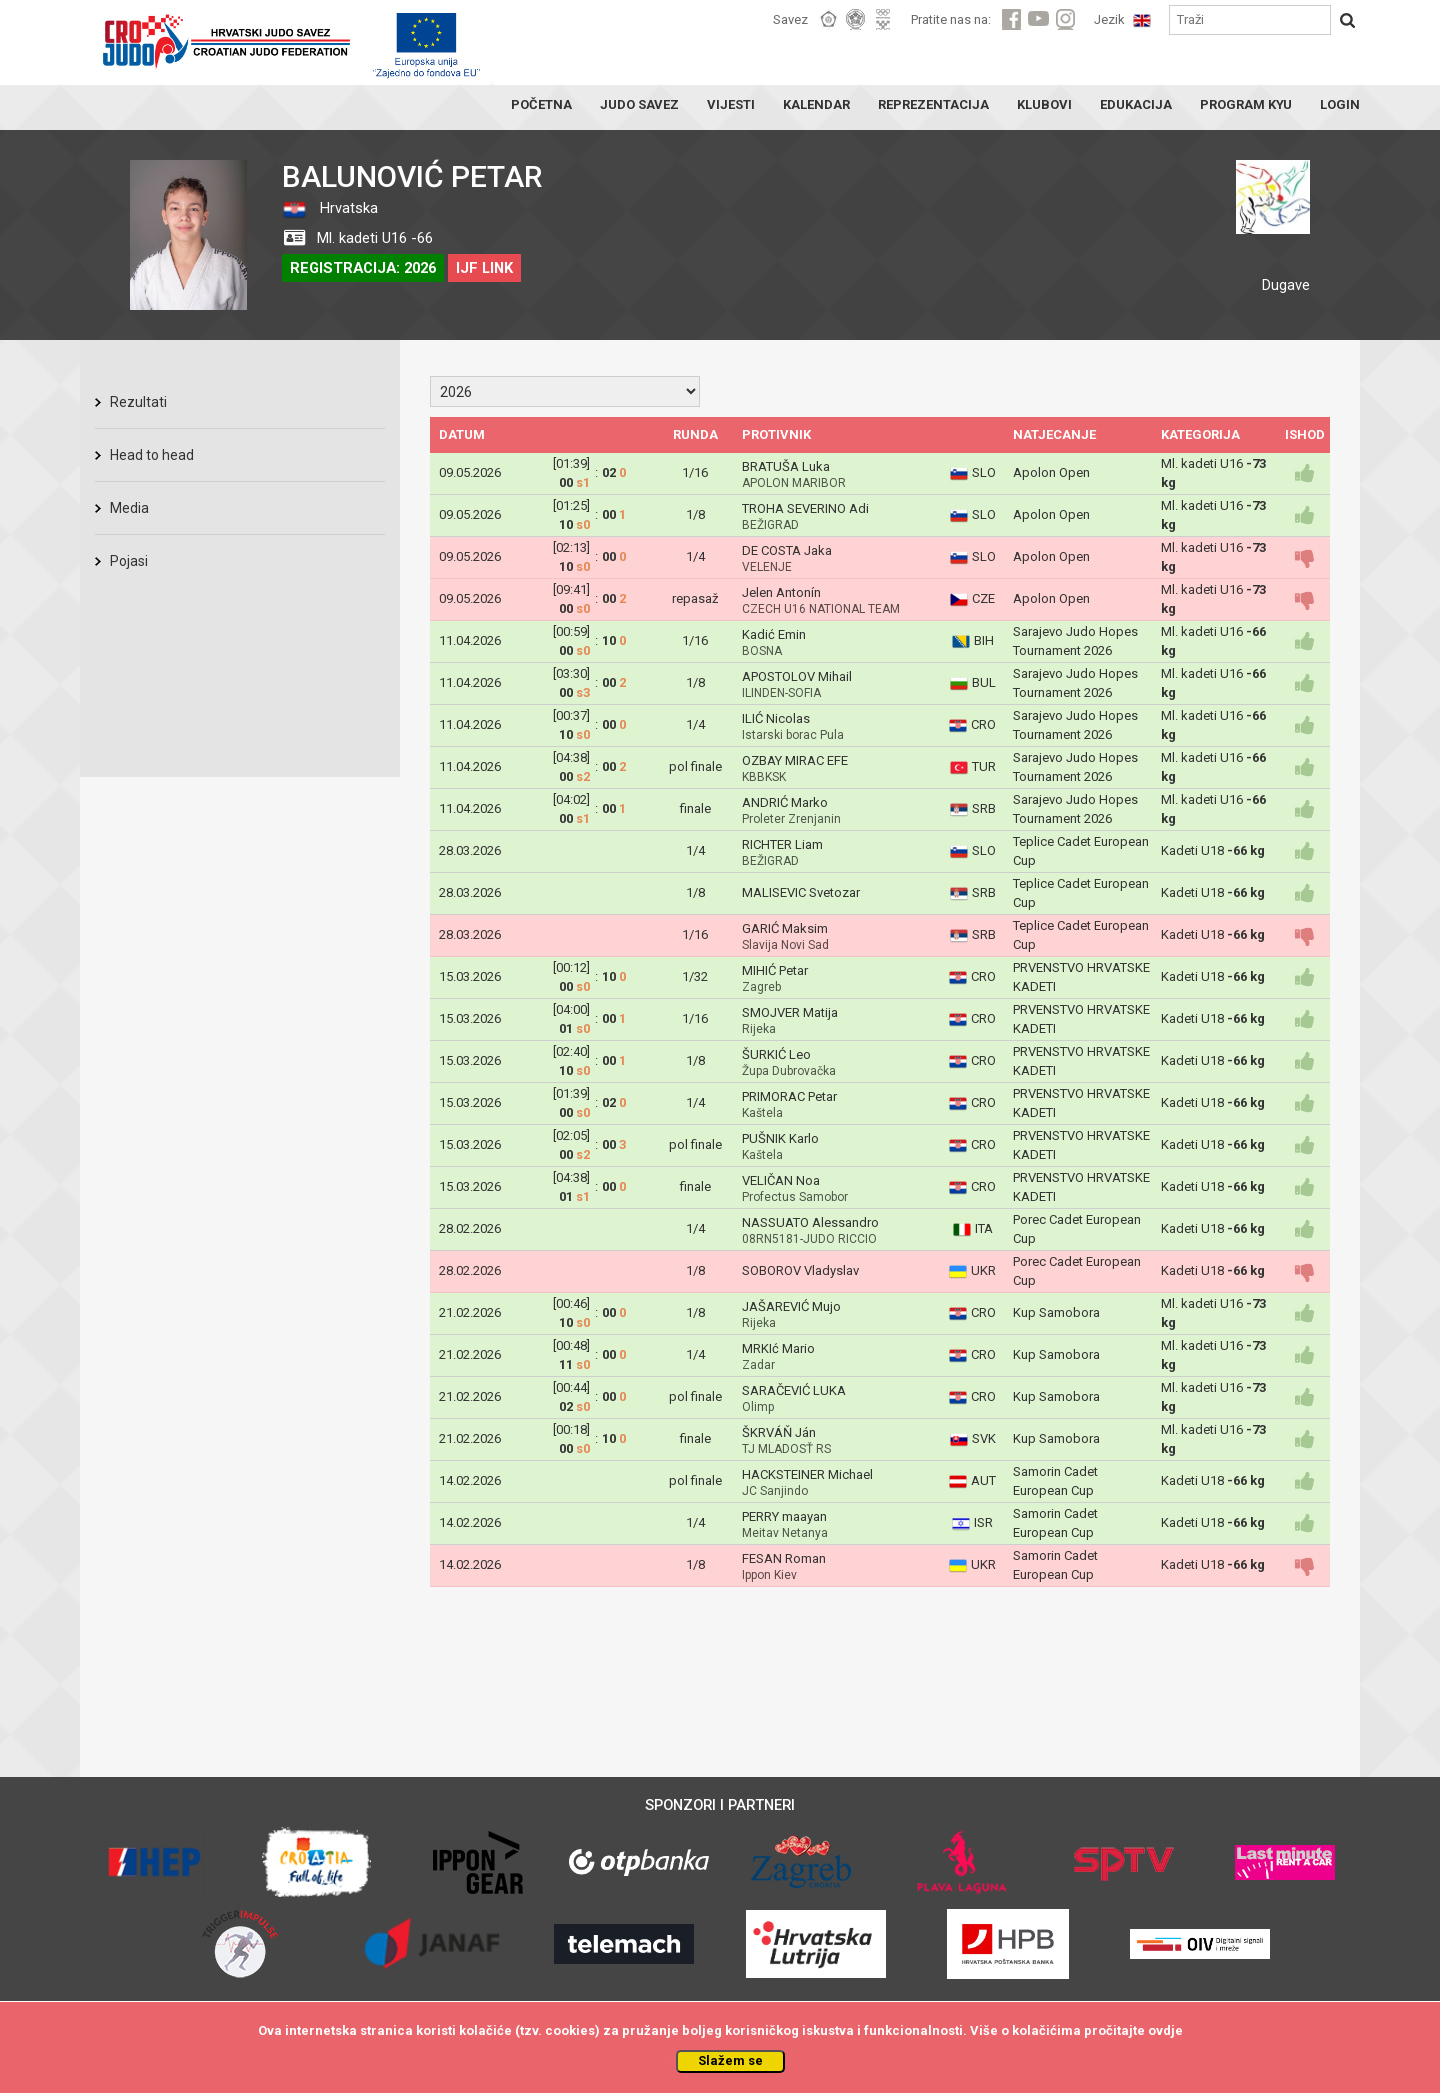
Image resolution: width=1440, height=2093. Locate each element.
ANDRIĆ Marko (785, 802)
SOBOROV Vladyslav (800, 1270)
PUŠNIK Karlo (780, 1138)
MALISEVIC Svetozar (801, 892)
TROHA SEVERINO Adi (805, 508)
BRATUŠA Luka (786, 466)
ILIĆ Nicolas (776, 718)
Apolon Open (1051, 472)
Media (129, 508)
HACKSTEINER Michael (807, 1474)
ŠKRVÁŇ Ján (779, 1432)
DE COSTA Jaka (787, 550)
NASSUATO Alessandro (810, 1222)
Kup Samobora (1056, 1312)
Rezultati (138, 402)
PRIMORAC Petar (789, 1096)
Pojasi (129, 561)
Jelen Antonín (781, 592)
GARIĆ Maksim (785, 928)
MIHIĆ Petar (775, 970)
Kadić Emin (774, 634)
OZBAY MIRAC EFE (795, 760)
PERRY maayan (784, 1516)
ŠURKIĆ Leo (776, 1054)
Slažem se (730, 2060)
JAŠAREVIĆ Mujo (791, 1306)
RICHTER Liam (782, 844)
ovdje (1165, 2030)
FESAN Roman (784, 1558)
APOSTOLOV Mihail (797, 676)
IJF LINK (484, 268)
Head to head (152, 455)
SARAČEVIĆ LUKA (794, 1390)
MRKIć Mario (778, 1348)
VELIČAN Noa (781, 1180)
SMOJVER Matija (790, 1012)
